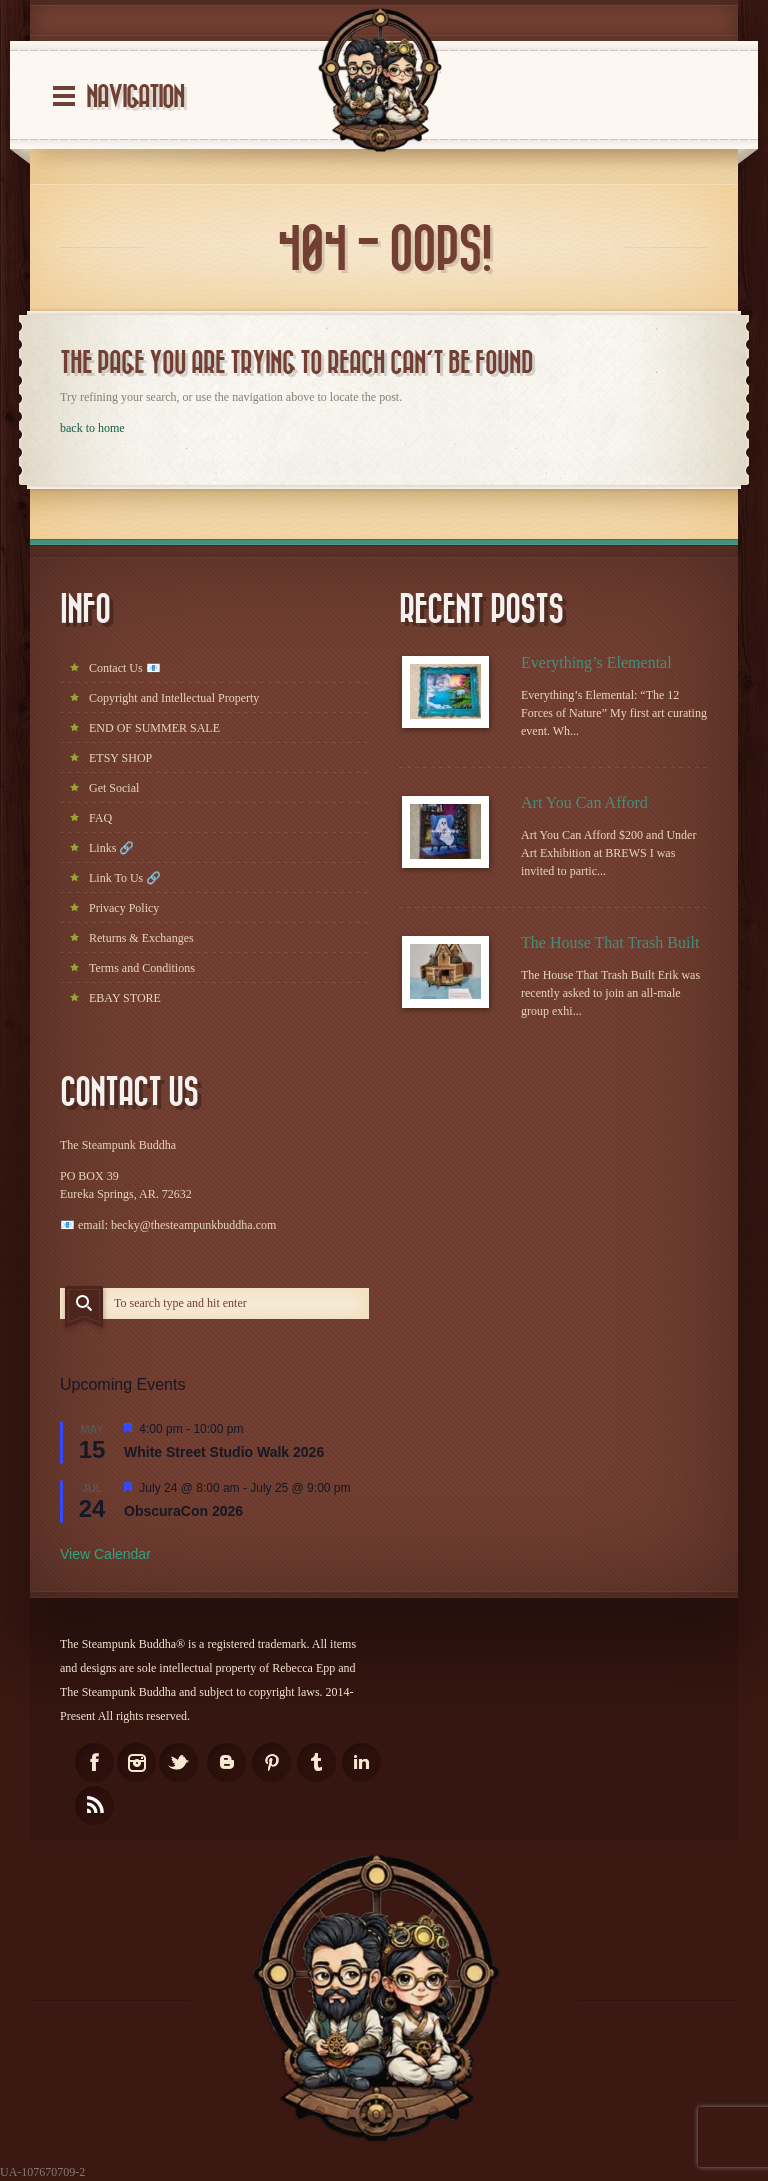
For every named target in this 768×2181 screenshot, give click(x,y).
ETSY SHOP (120, 758)
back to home (92, 428)
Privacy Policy (124, 908)
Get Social (114, 788)
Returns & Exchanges (141, 938)
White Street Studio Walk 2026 (224, 1452)
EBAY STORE (125, 998)
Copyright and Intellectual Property (174, 698)
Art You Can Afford (584, 802)
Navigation (135, 97)
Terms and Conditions (142, 968)
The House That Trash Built (610, 942)
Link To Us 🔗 (125, 878)
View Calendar (105, 1554)
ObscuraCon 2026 (183, 1511)
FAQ (100, 818)
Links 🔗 (111, 848)
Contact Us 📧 (125, 668)
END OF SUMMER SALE (154, 728)
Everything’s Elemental (596, 662)
